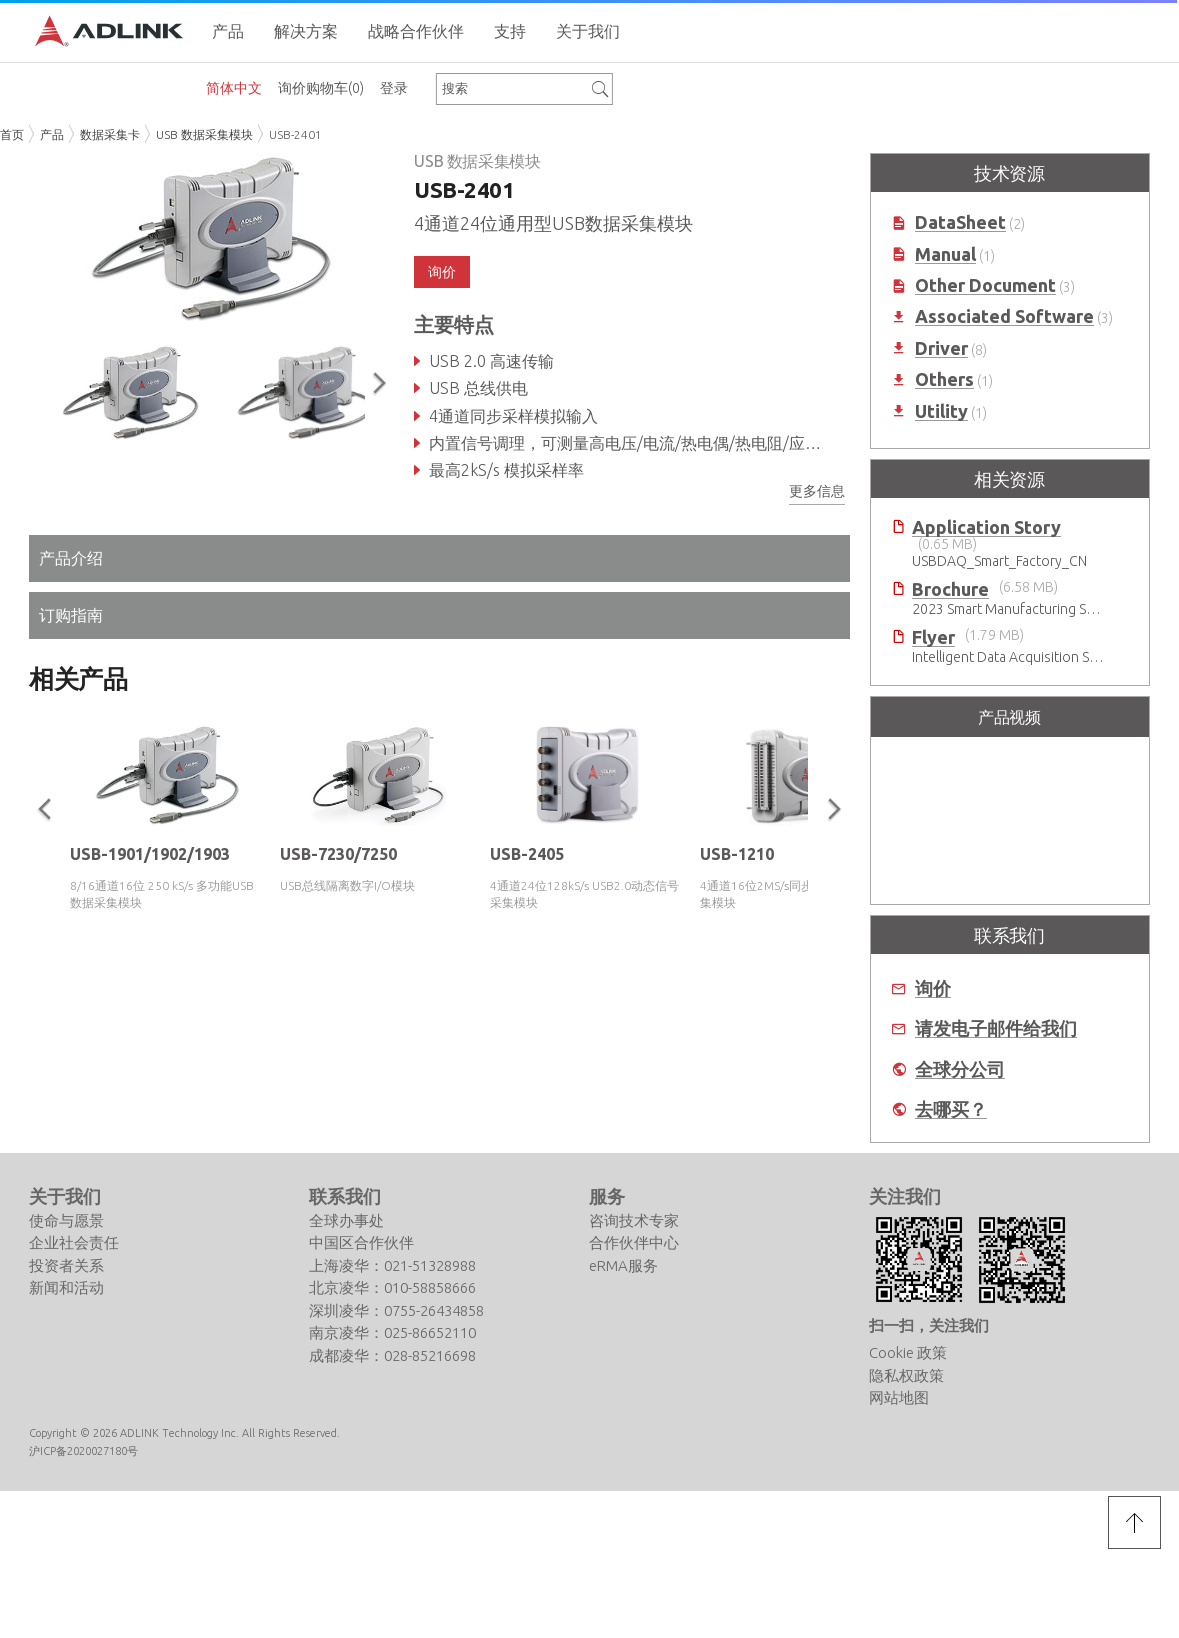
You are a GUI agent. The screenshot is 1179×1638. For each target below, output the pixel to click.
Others (944, 379)
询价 (442, 272)
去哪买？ (951, 1109)
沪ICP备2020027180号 (83, 1451)
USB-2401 (295, 134)
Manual (945, 254)
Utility (941, 411)
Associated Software (1004, 316)
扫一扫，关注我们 (929, 1325)
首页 (12, 134)
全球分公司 (960, 1069)
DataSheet (960, 222)
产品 (52, 134)
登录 (394, 88)
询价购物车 (321, 88)
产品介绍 (71, 558)
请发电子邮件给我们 (996, 1028)
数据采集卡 (110, 134)
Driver (941, 348)
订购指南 (71, 615)
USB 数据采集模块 (204, 134)
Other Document (985, 285)
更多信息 (817, 491)
